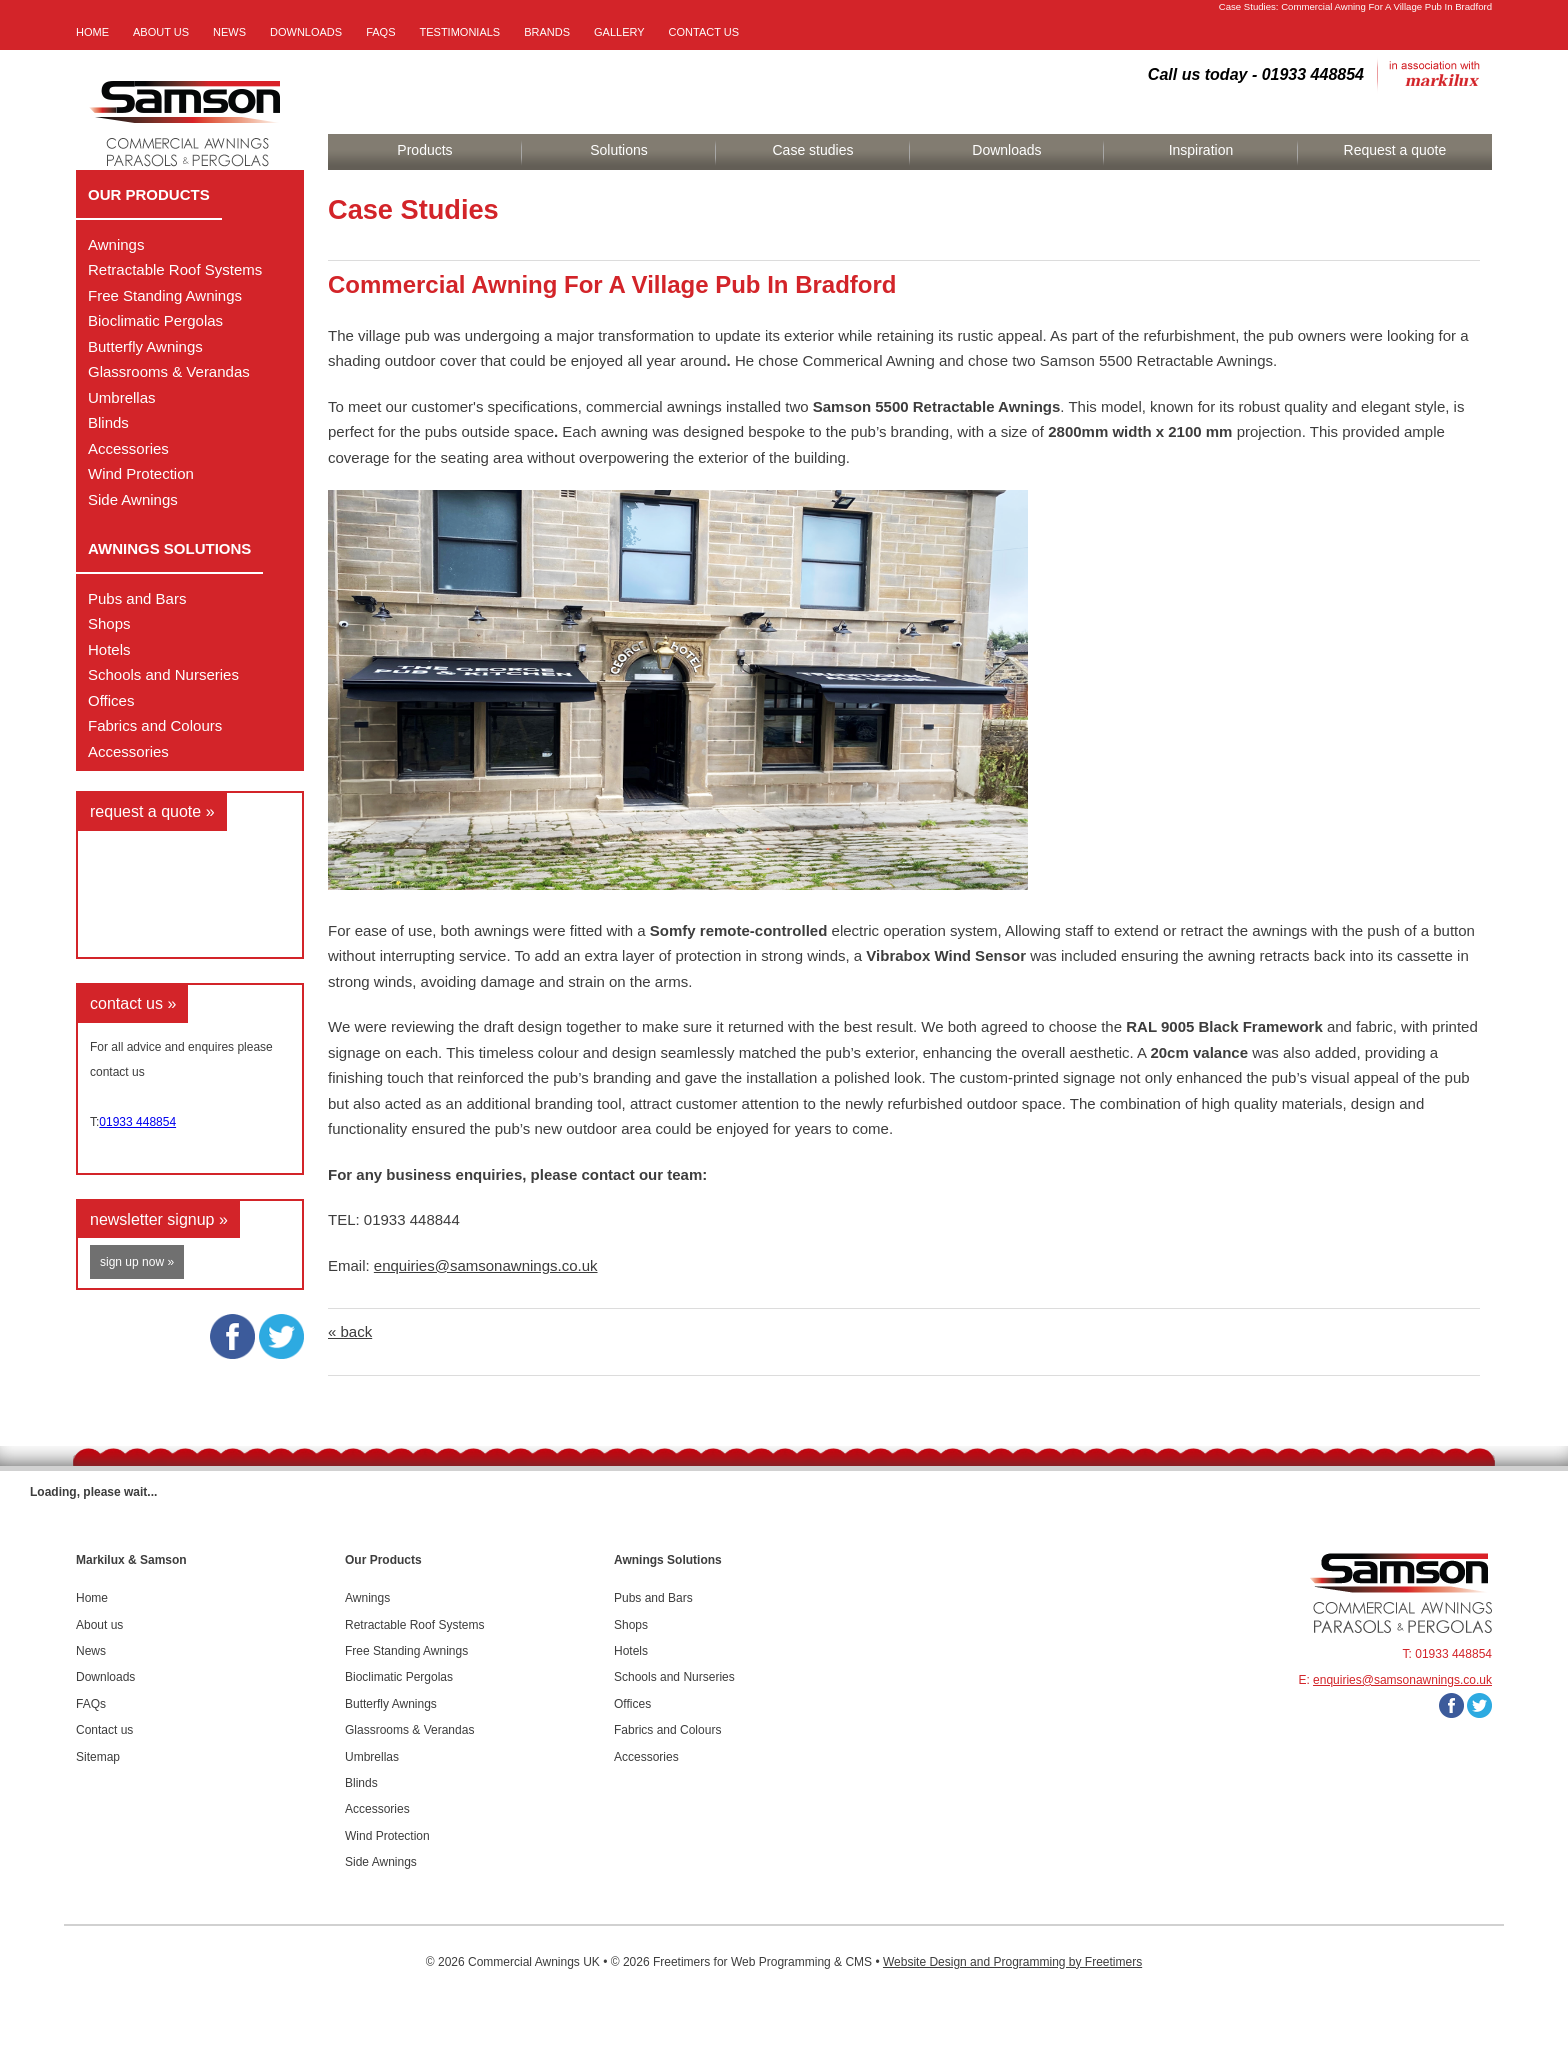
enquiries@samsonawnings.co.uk (486, 1265)
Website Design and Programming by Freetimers (1012, 1962)
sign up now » (137, 1262)
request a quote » (152, 811)
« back (350, 1331)
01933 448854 (137, 1122)
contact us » (133, 1003)
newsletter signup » (159, 1219)
